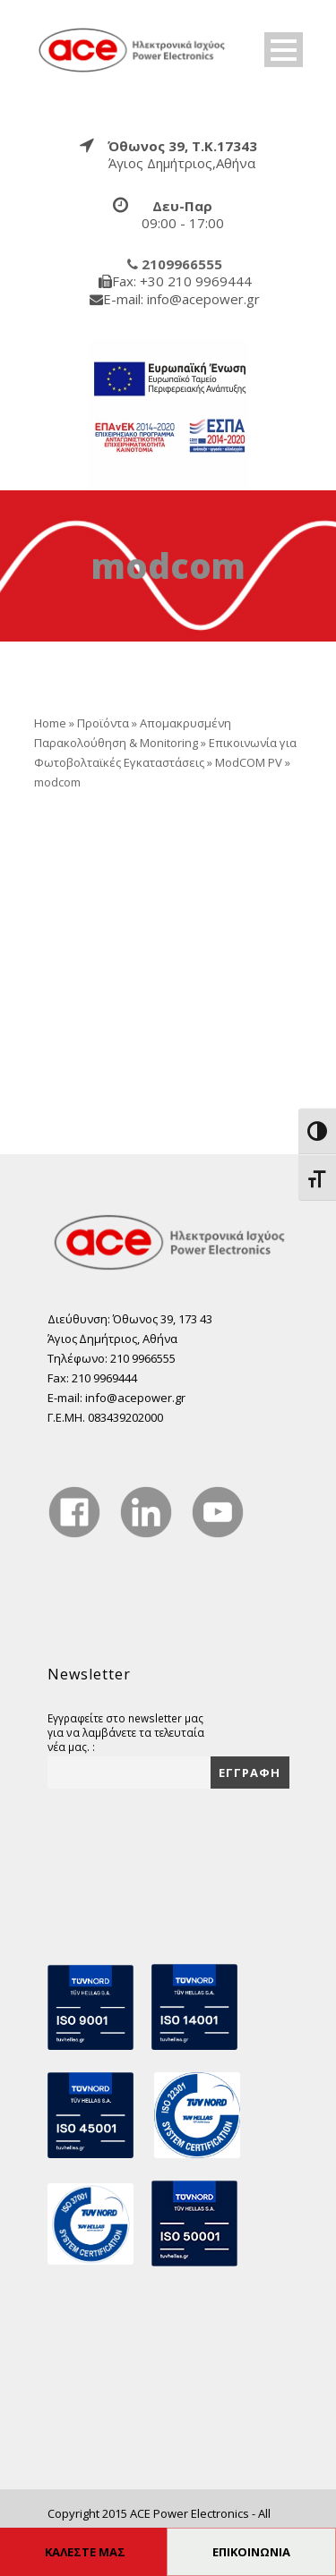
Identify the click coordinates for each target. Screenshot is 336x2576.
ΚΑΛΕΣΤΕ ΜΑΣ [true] (85, 2552)
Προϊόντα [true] (103, 723)
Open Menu (283, 49)
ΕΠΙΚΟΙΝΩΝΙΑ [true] (251, 2552)
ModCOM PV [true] (248, 762)
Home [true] (50, 723)
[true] (132, 48)
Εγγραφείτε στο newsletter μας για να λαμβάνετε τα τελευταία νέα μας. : (125, 1732)
